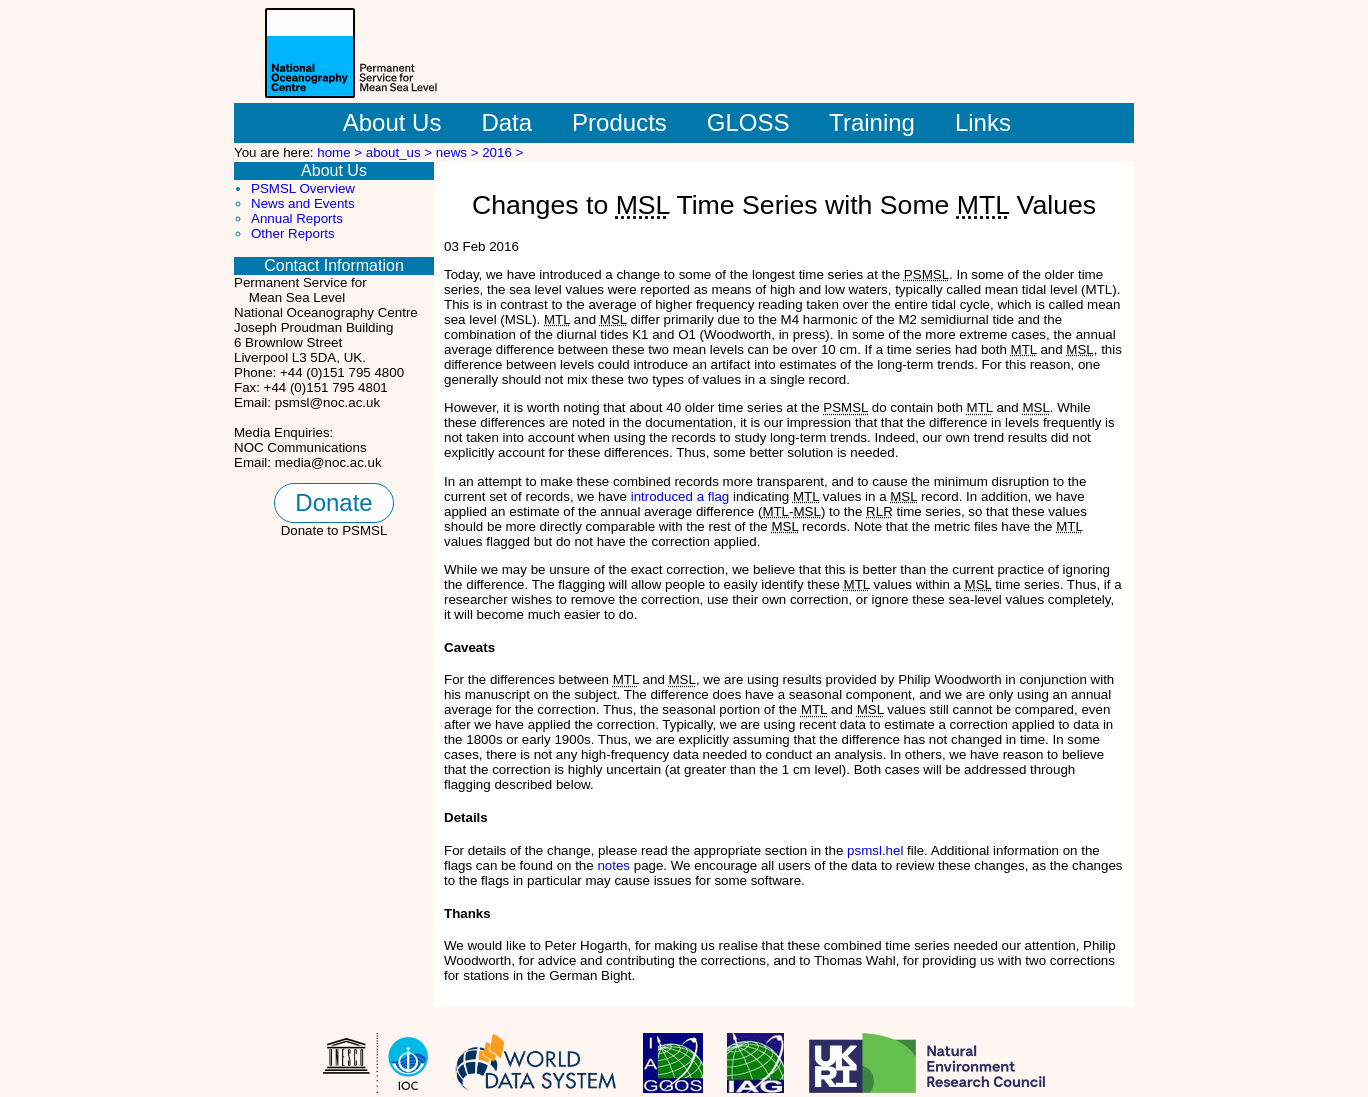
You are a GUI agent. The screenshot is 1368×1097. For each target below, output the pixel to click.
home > (341, 152)
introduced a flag (680, 496)
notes (613, 865)
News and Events (303, 203)
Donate (333, 502)
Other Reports (293, 233)
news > (459, 152)
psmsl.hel (875, 850)
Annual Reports (297, 218)
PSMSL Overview (303, 188)
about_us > (401, 152)
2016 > (502, 152)
